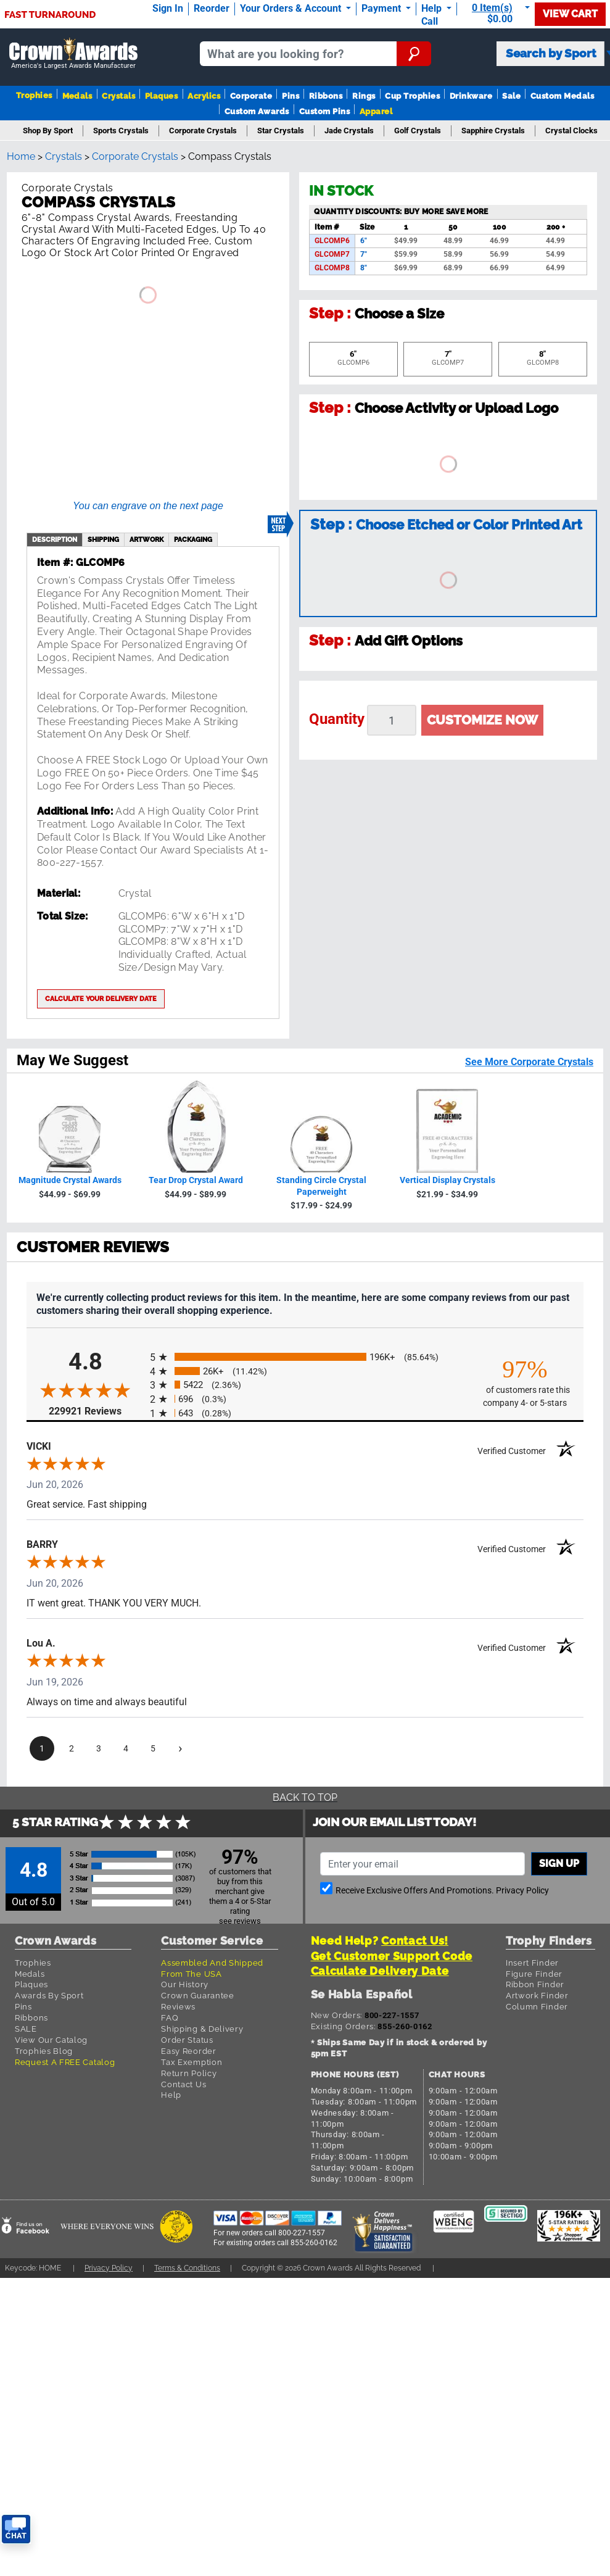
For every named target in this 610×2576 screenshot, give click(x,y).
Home (21, 156)
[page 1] (42, 1748)
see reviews (240, 1921)
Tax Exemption (191, 2062)
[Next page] (180, 1748)
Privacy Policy (522, 1890)
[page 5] (153, 1748)
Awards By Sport (49, 1995)
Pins (290, 96)
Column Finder (537, 2006)
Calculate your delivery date (101, 998)
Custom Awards (257, 111)
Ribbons (325, 96)
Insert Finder (532, 1962)
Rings (363, 96)
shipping (103, 539)
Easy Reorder (188, 2051)
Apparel (376, 111)
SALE (26, 2029)
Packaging (193, 539)
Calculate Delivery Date (380, 1970)
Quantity (337, 719)
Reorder (211, 8)
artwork (146, 539)
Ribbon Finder (535, 1984)
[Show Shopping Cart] (498, 13)
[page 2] (71, 1748)
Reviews (178, 2006)
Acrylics (204, 96)
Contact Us (183, 2084)
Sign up (559, 1863)
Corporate (251, 96)
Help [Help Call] (432, 8)
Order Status (187, 2040)
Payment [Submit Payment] (382, 8)
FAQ (169, 2017)
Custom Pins (324, 111)
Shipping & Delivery (202, 2029)
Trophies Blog (44, 2051)
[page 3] (99, 1748)
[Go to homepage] (73, 54)
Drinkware (471, 96)
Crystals (118, 96)
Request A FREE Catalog (65, 2062)
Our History (184, 1984)
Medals (77, 96)
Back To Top (305, 1797)
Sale (511, 96)
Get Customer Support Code (392, 1956)
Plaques (161, 96)
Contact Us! (414, 1940)
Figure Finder (534, 1974)
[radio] (305, 1357)
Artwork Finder (537, 1995)
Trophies (34, 95)
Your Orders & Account (292, 8)
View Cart (570, 14)
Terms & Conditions (187, 2267)
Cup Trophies (412, 96)
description (54, 539)
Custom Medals (562, 96)
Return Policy (188, 2073)
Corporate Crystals (135, 156)
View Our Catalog (51, 2040)
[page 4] (126, 1748)
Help (171, 2095)
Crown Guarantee (197, 1995)
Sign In (167, 8)
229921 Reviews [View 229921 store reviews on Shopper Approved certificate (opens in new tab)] (96, 1411)
